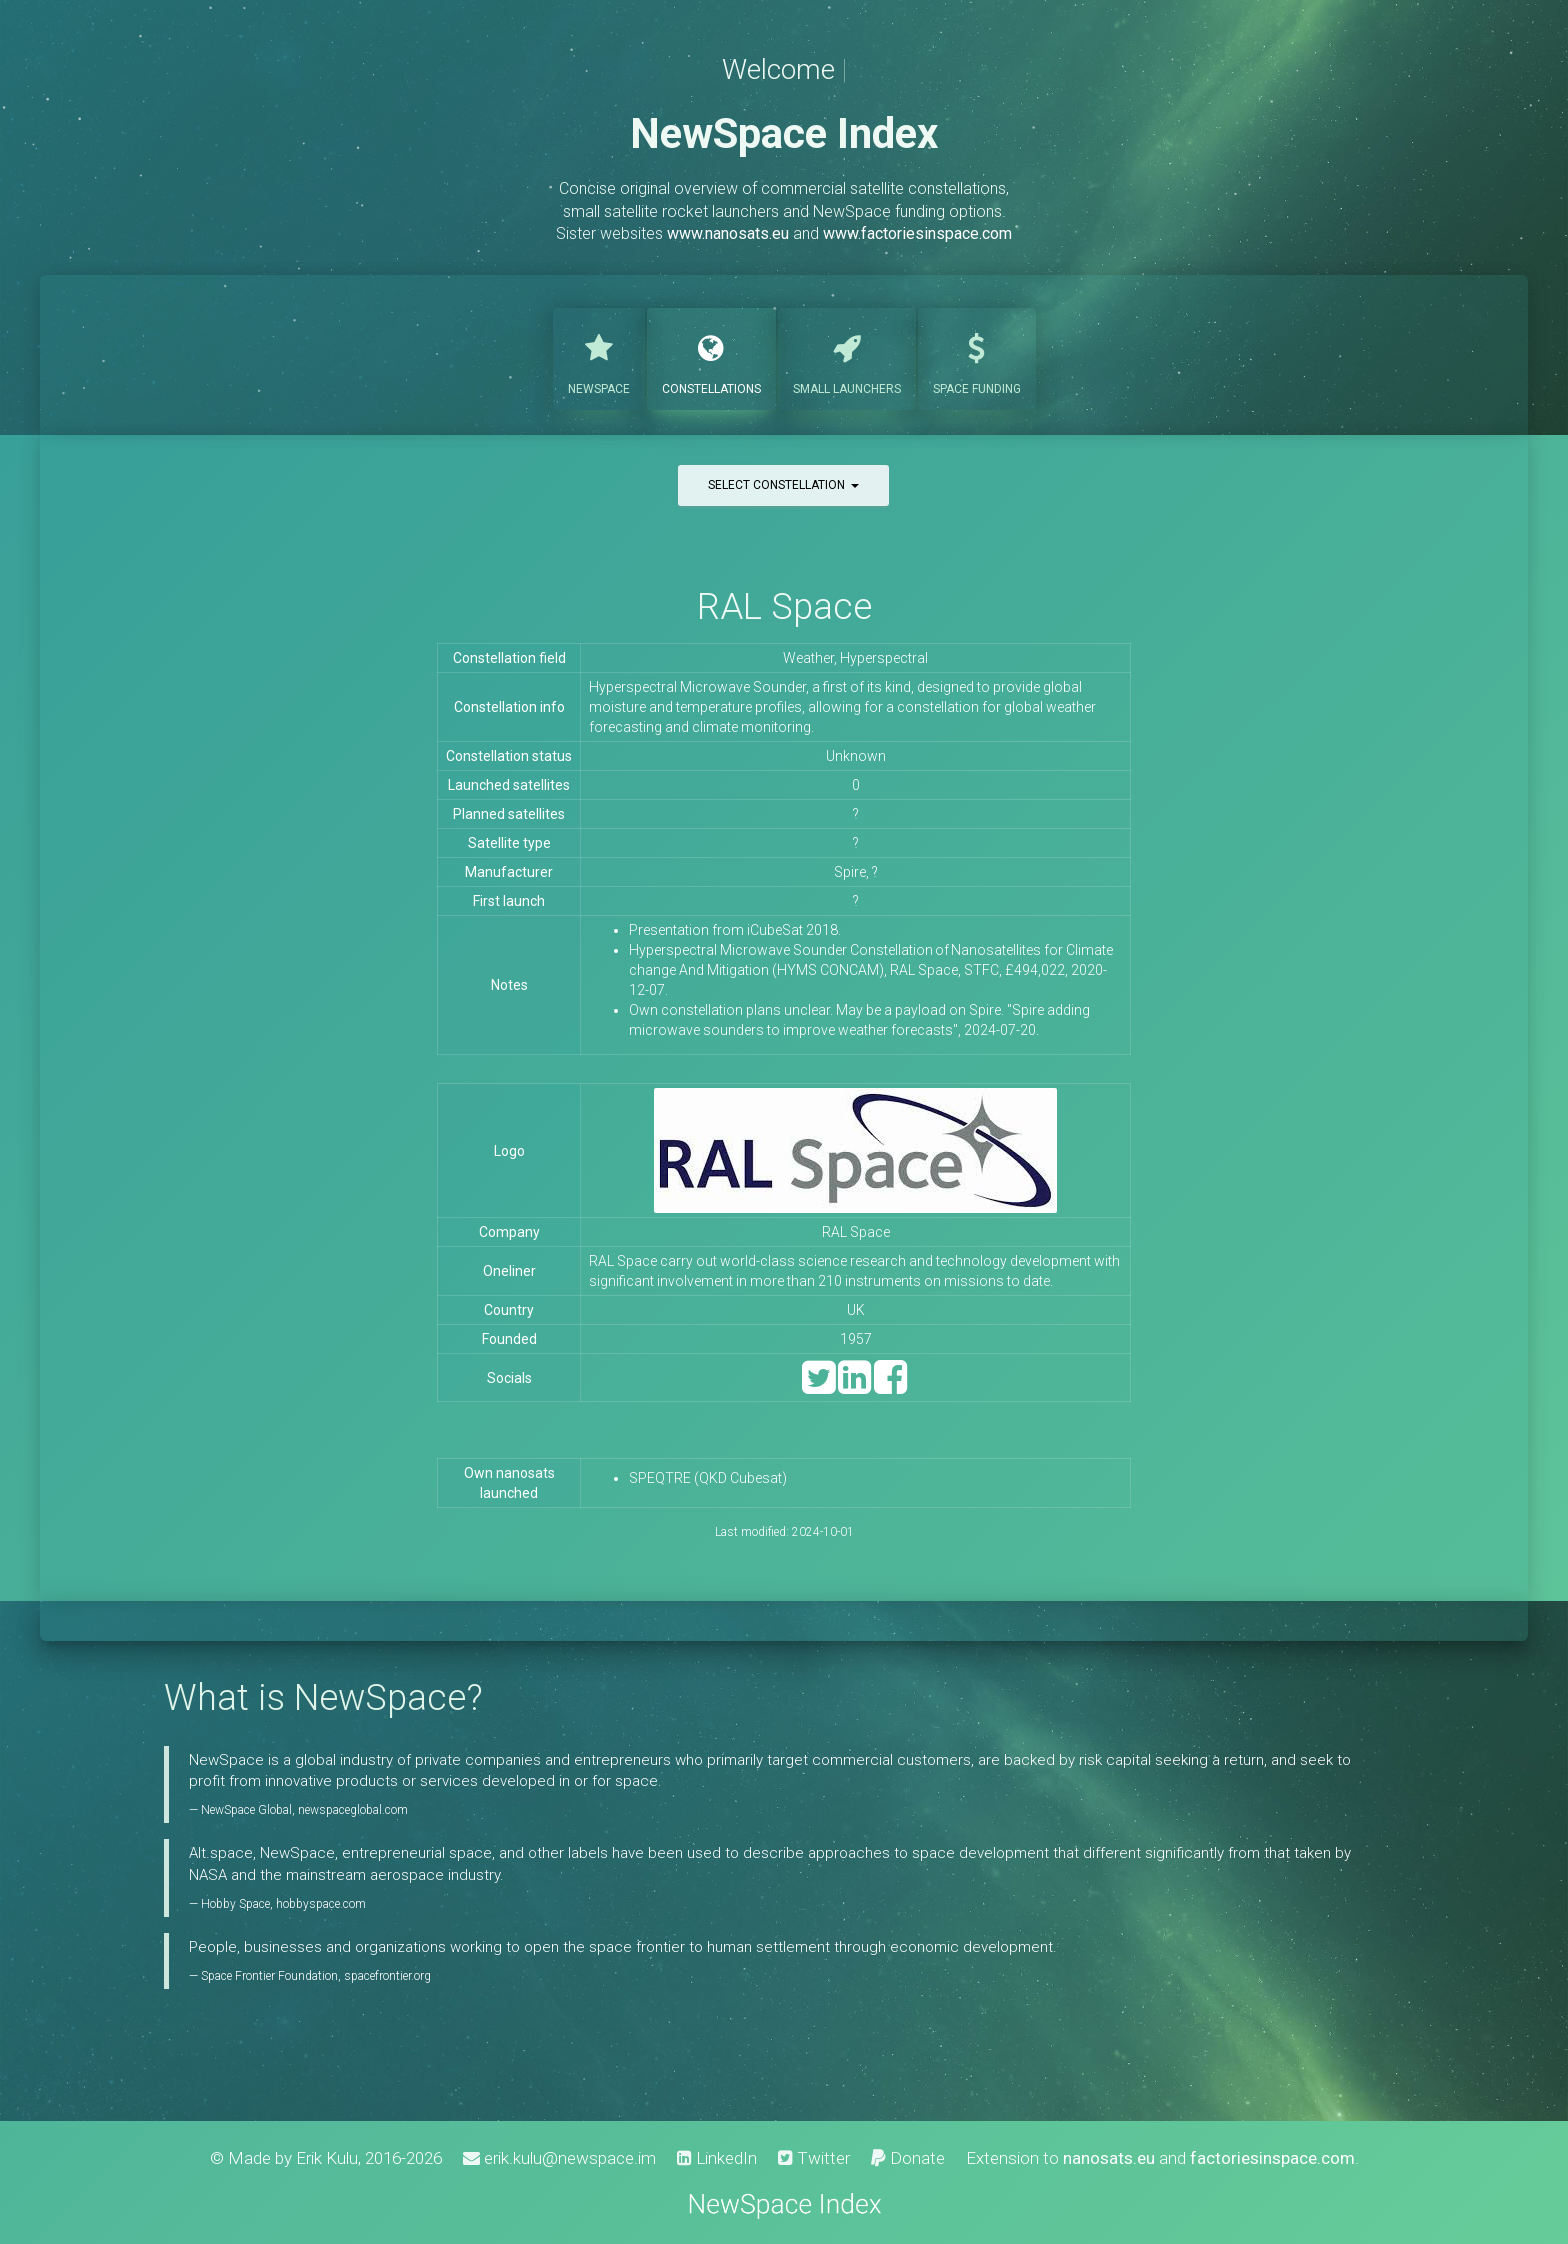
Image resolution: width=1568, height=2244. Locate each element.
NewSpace (599, 357)
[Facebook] (890, 1386)
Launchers (847, 357)
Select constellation (783, 485)
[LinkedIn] (854, 1386)
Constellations (711, 357)
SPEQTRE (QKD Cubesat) (708, 1478)
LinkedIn (717, 2158)
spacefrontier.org (387, 1976)
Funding (977, 357)
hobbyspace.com (321, 1904)
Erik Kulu (327, 2158)
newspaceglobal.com (353, 1810)
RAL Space (784, 606)
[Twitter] (818, 1386)
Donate (908, 2158)
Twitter (814, 2158)
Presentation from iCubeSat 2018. (735, 930)
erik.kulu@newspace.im (559, 2158)
